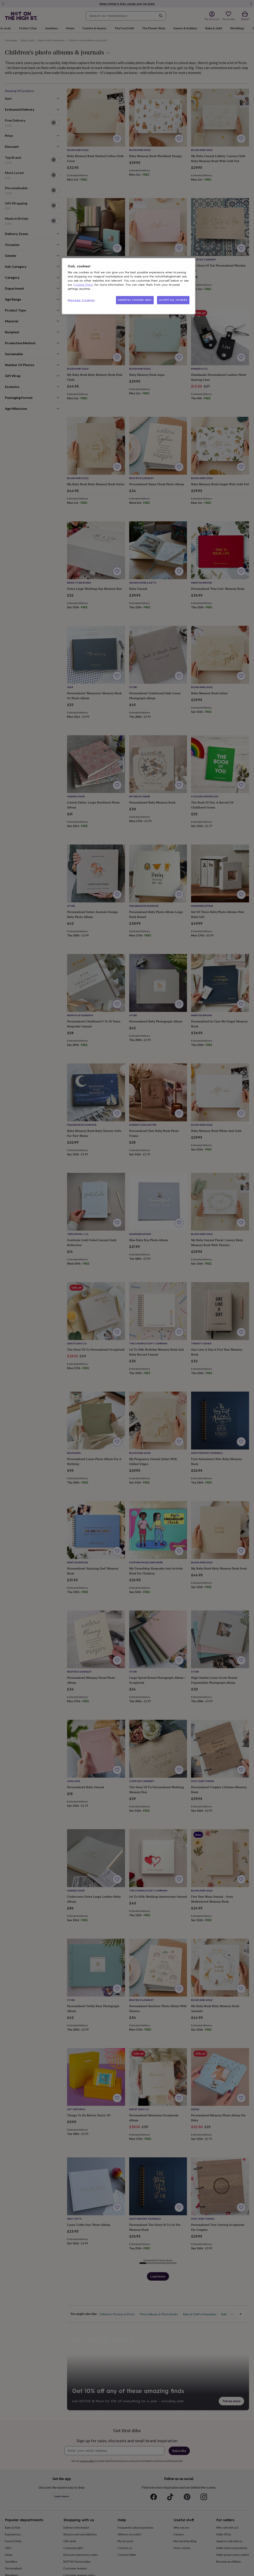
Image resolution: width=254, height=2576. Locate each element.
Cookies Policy (83, 284)
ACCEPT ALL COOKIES (173, 299)
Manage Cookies (81, 300)
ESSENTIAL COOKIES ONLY (135, 299)
